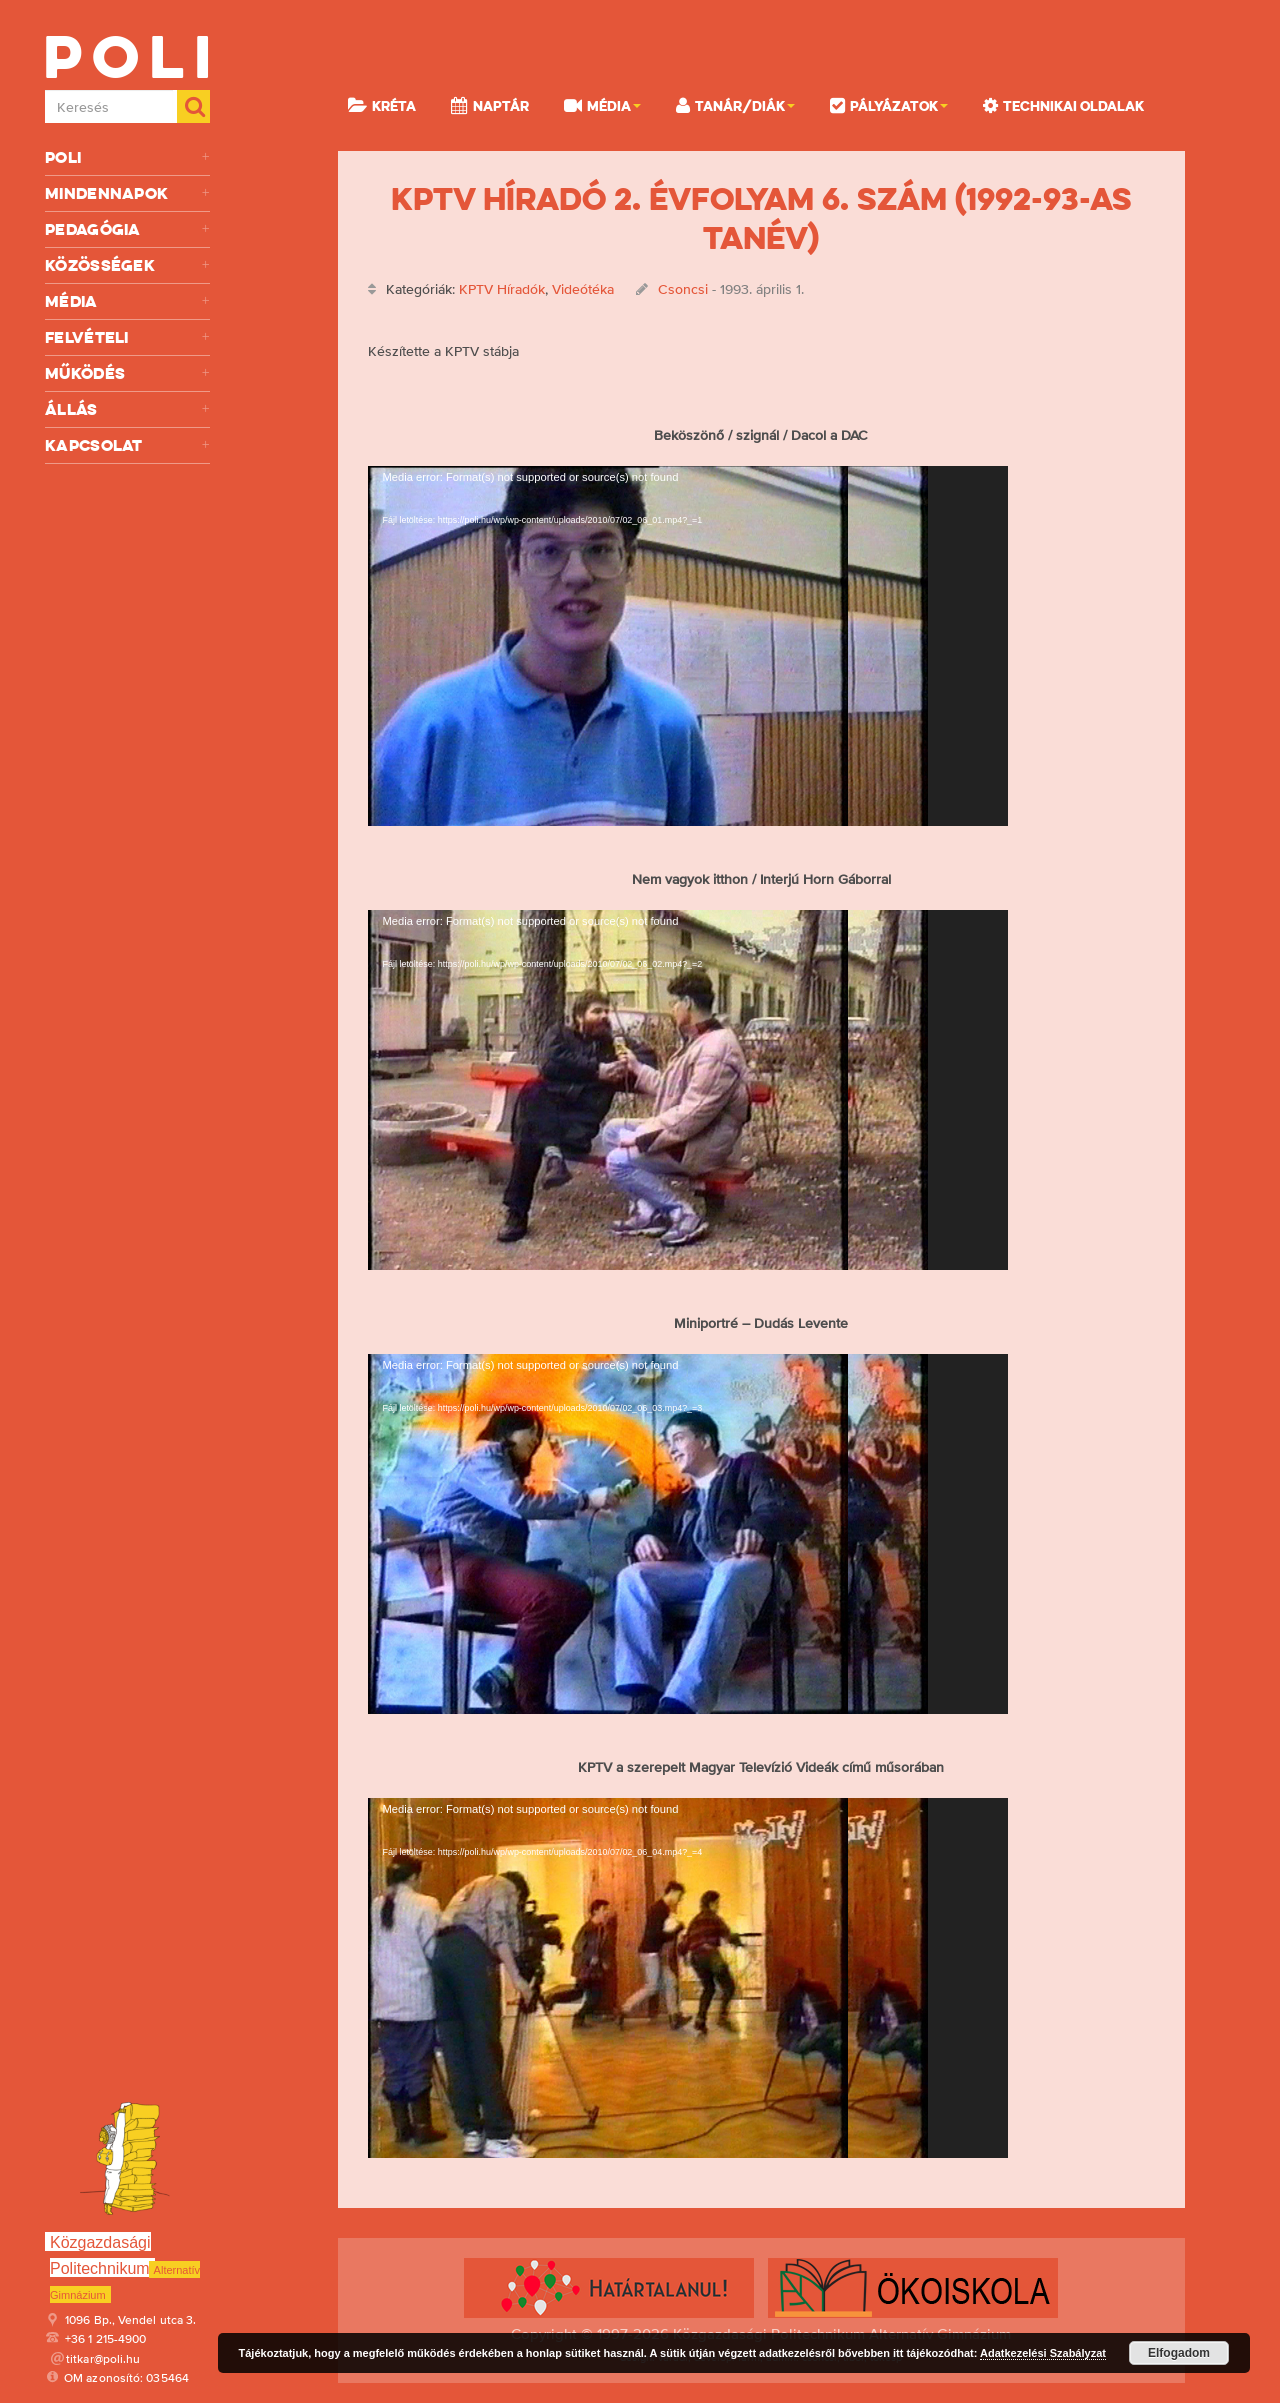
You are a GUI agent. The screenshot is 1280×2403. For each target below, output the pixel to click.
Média (127, 301)
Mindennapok (127, 193)
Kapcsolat (127, 445)
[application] (688, 646)
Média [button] (602, 105)
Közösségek (127, 265)
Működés (127, 373)
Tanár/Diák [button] (735, 105)
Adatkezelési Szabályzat (1043, 2353)
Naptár (490, 105)
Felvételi (127, 337)
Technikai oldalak (1063, 105)
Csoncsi (683, 289)
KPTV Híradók (502, 289)
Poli (127, 157)
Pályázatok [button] (889, 105)
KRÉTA (382, 105)
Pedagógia (127, 229)
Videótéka (583, 289)
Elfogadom (1179, 2353)
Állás (127, 409)
